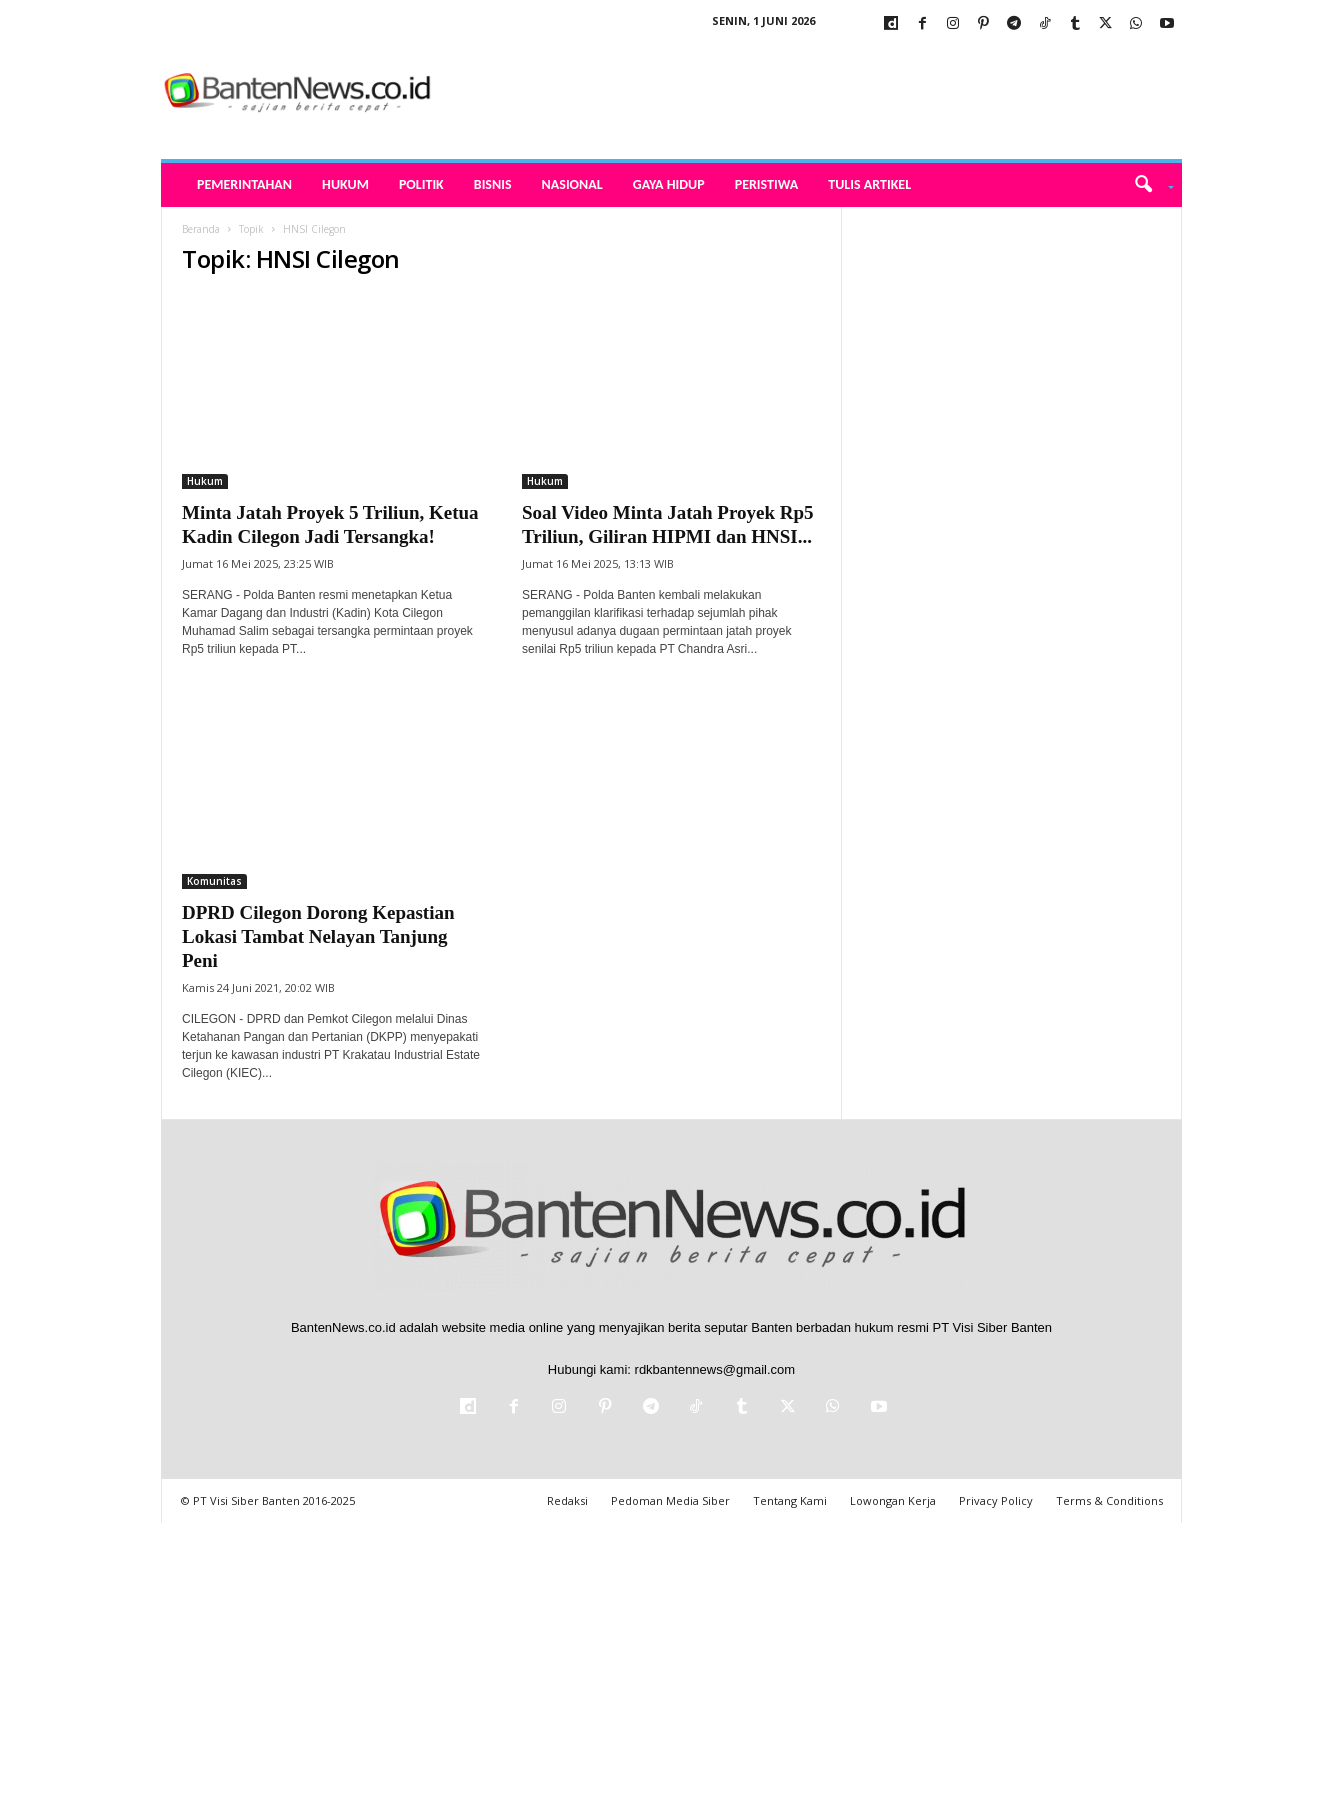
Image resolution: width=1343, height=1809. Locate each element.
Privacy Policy (996, 1500)
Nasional (572, 184)
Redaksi (567, 1500)
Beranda (201, 229)
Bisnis (493, 184)
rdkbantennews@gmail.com (715, 1369)
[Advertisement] (1012, 507)
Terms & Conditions (1109, 1500)
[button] (1147, 185)
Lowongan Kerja (893, 1500)
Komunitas (214, 881)
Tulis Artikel (869, 184)
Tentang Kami (790, 1500)
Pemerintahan (244, 184)
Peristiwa (767, 184)
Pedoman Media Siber (670, 1500)
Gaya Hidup (669, 184)
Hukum (345, 184)
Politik (421, 184)
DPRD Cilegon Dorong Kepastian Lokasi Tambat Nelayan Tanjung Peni (318, 936)
